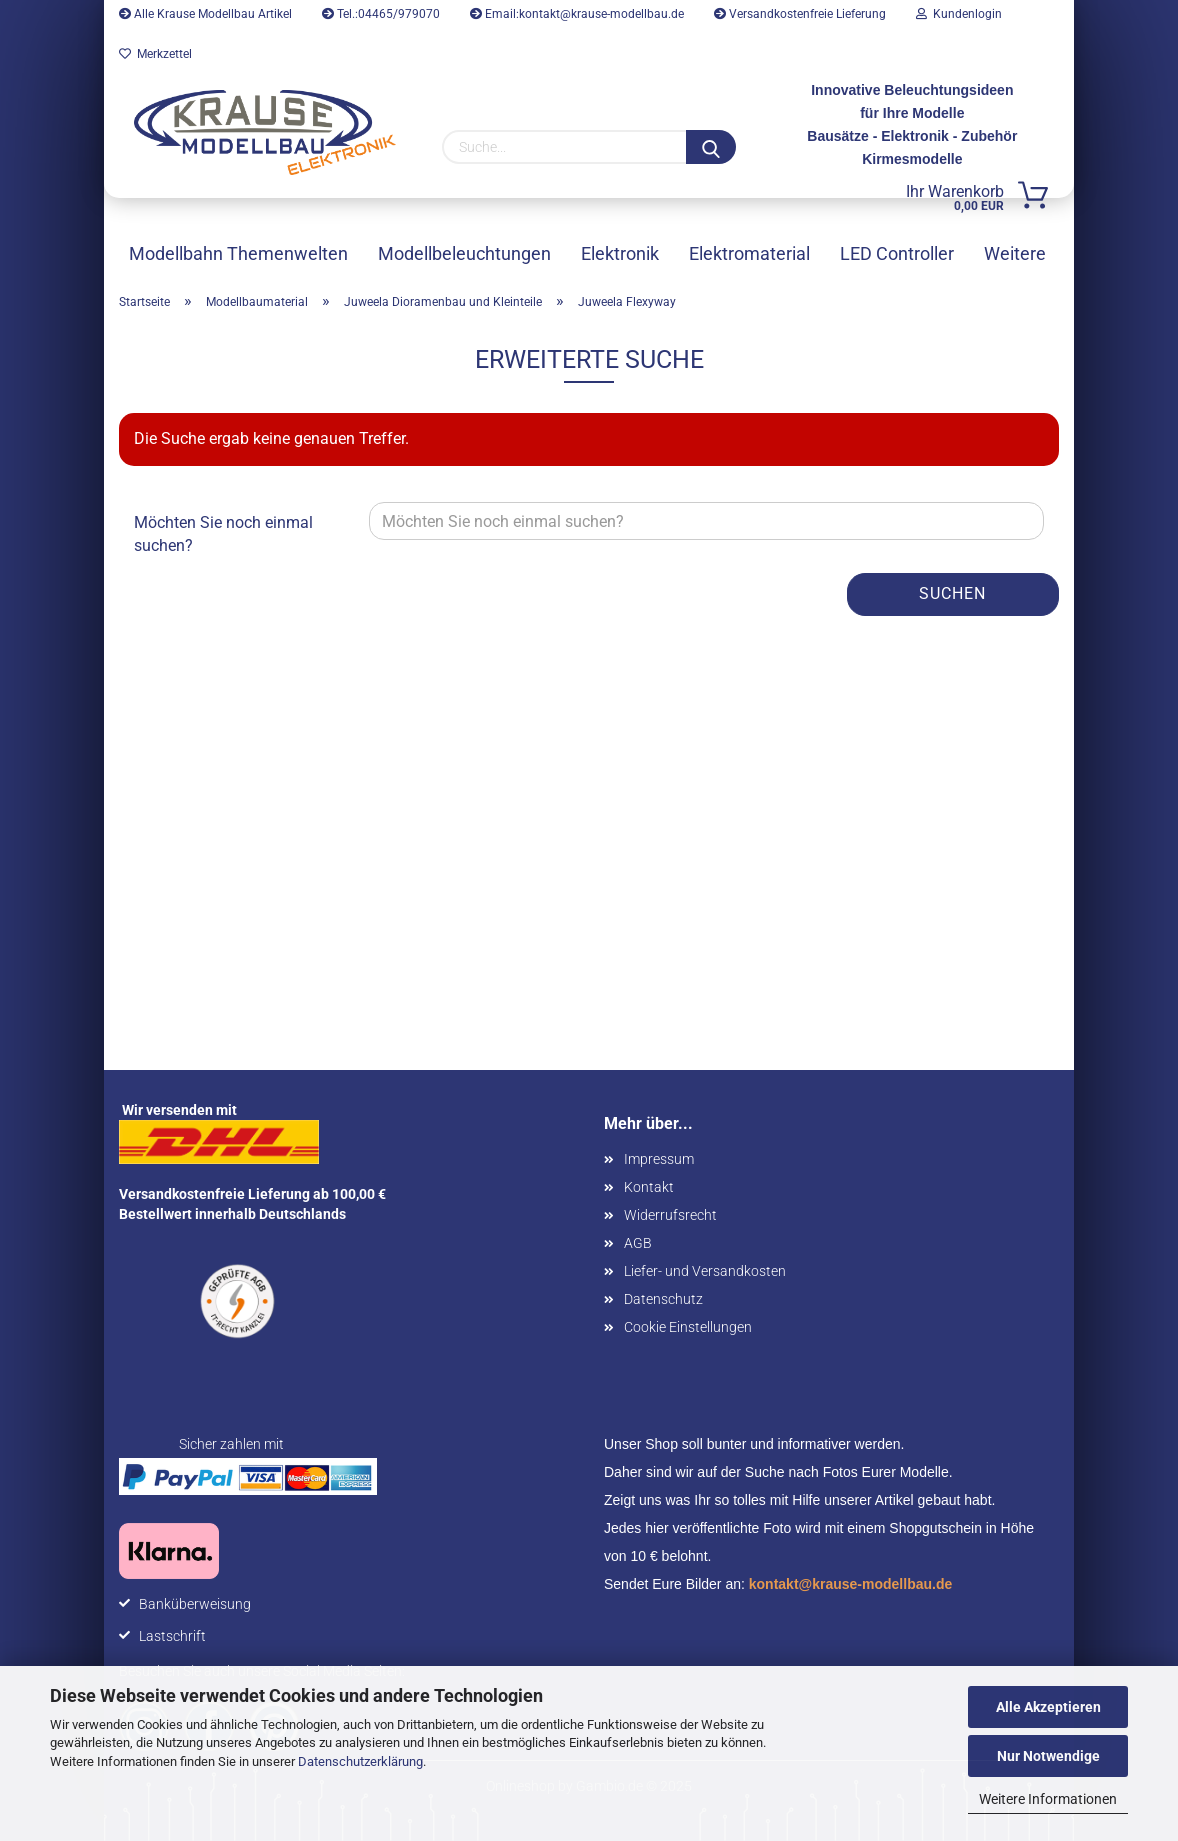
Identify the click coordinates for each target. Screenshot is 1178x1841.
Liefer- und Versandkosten (705, 1271)
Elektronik (620, 253)
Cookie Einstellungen (688, 1327)
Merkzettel (155, 54)
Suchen (952, 593)
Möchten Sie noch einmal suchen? (223, 534)
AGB (638, 1243)
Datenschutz (663, 1299)
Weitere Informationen (1048, 1799)
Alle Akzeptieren (1048, 1707)
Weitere (1015, 253)
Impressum (659, 1159)
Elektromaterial (749, 253)
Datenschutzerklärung (360, 1761)
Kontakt (649, 1187)
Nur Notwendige (1048, 1756)
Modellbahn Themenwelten (238, 253)
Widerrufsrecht (670, 1215)
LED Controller (897, 253)
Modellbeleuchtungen (464, 253)
